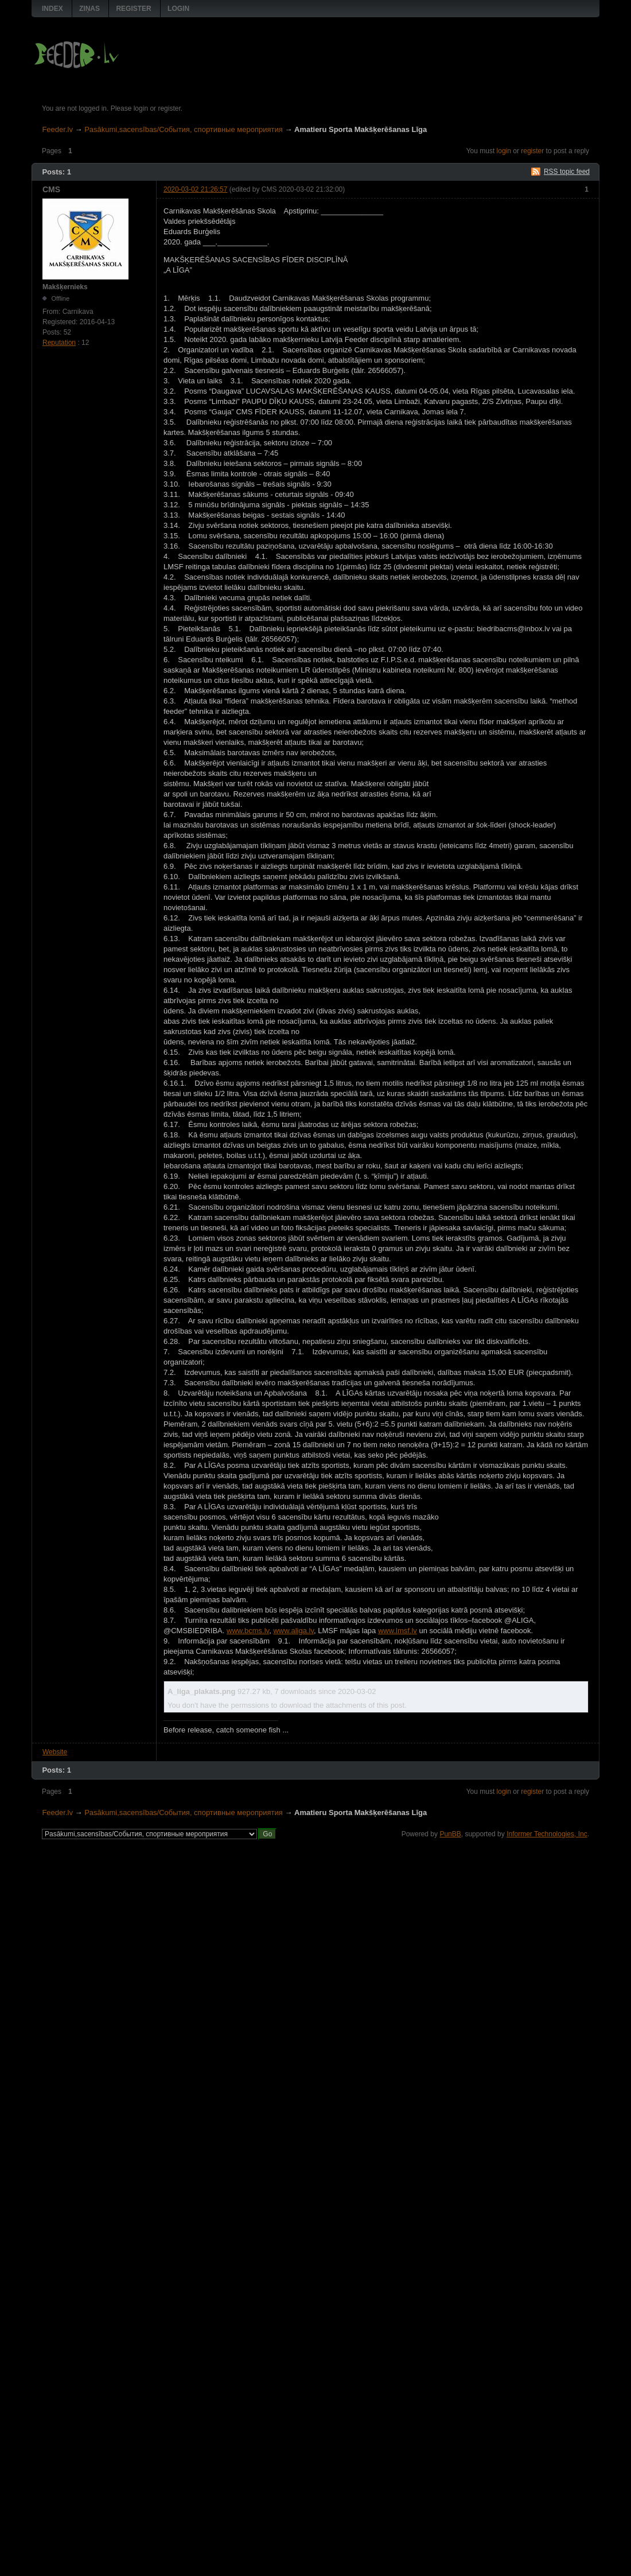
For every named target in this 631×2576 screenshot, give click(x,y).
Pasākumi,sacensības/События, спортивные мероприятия (183, 129)
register (532, 151)
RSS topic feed (567, 172)
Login (178, 9)
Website (54, 1752)
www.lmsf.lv (397, 1630)
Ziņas (89, 9)
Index (52, 9)
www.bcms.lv (248, 1630)
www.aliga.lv (293, 1630)
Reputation (59, 343)
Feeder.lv (57, 129)
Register (133, 9)
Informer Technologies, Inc (547, 1834)
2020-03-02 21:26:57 (195, 189)
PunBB (450, 1834)
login (504, 151)
